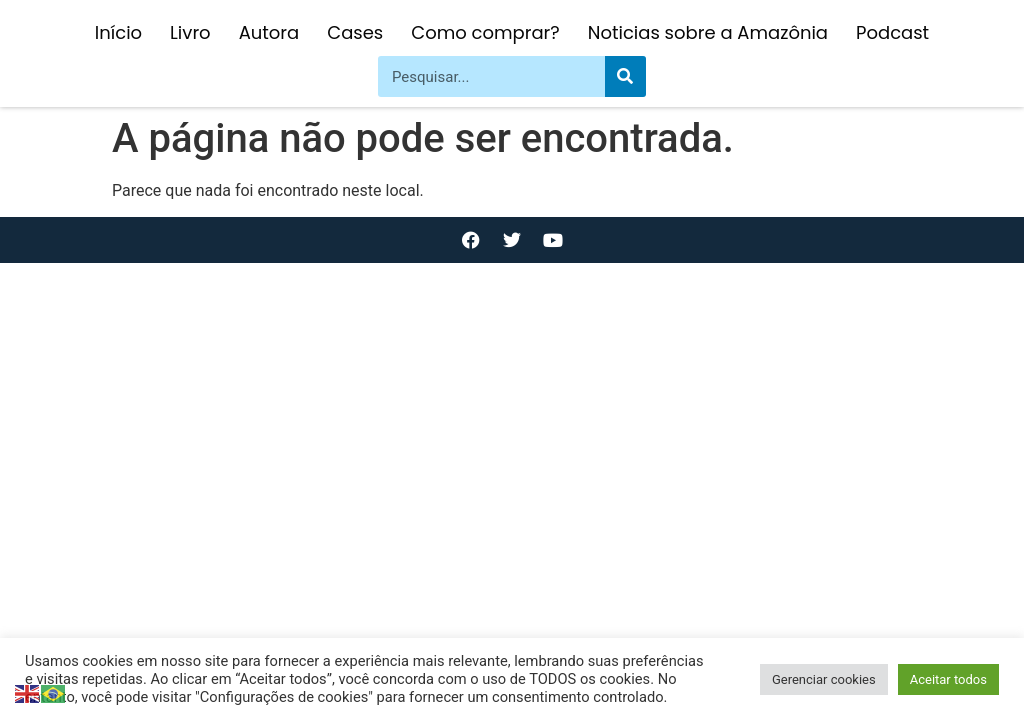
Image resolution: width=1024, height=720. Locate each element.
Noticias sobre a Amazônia (708, 32)
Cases (355, 32)
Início (118, 32)
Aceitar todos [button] (948, 679)
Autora (269, 32)
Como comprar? (485, 32)
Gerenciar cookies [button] (824, 679)
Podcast (892, 32)
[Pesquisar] (625, 76)
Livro (190, 32)
